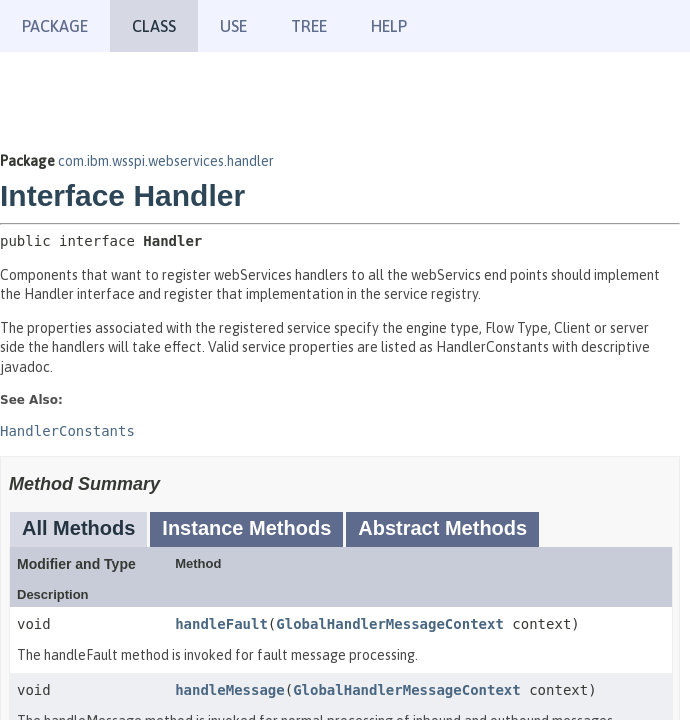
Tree (309, 26)
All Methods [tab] (78, 528)
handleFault (221, 624)
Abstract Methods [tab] (442, 528)
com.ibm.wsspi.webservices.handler (166, 161)
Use (233, 26)
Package (55, 26)
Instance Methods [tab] (246, 528)
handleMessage (230, 690)
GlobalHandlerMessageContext (390, 624)
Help (389, 26)
